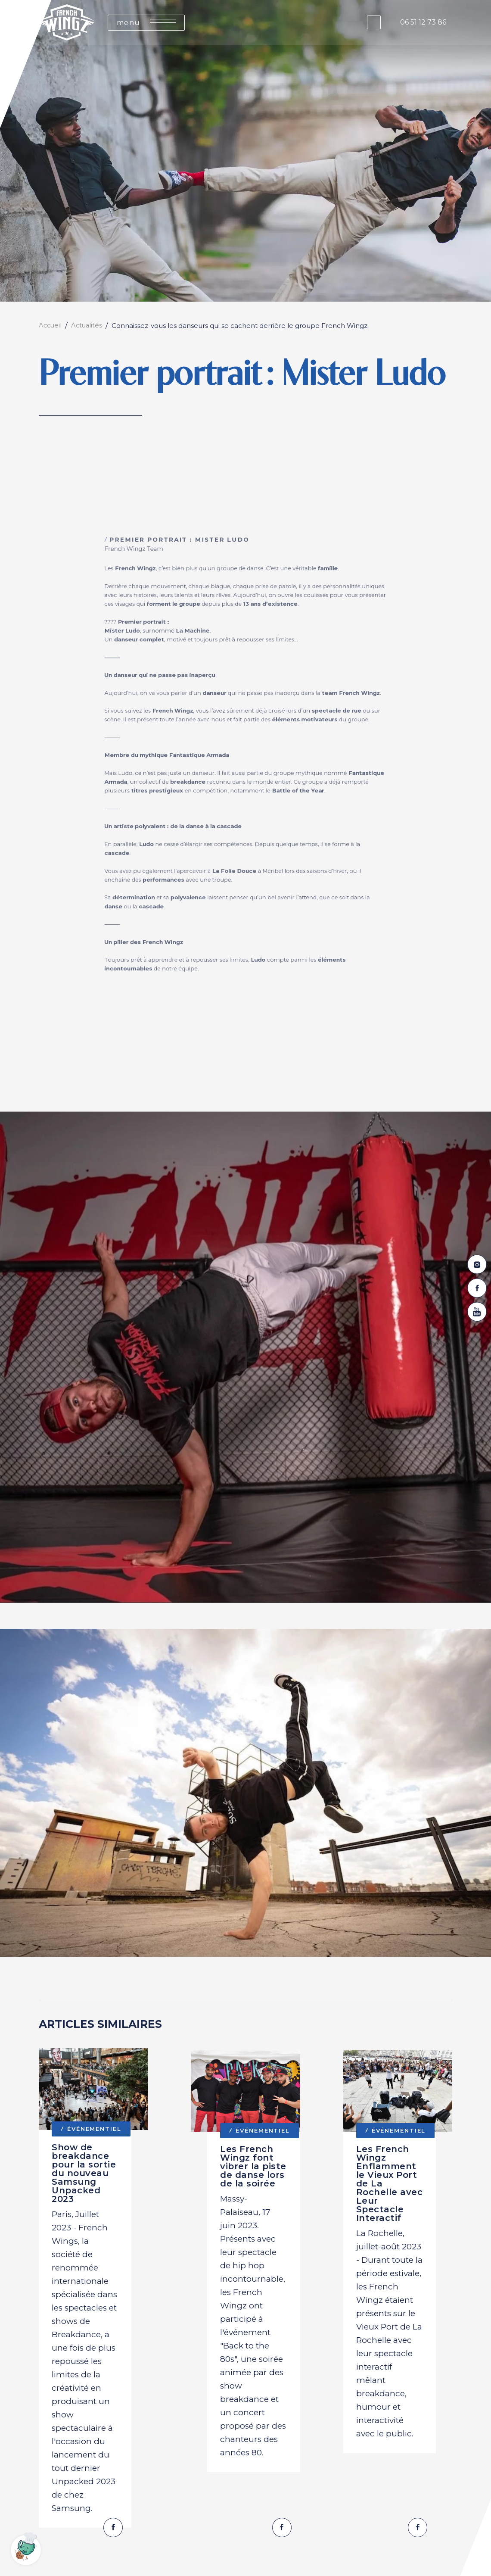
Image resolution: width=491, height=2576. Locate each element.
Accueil (51, 325)
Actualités (88, 325)
